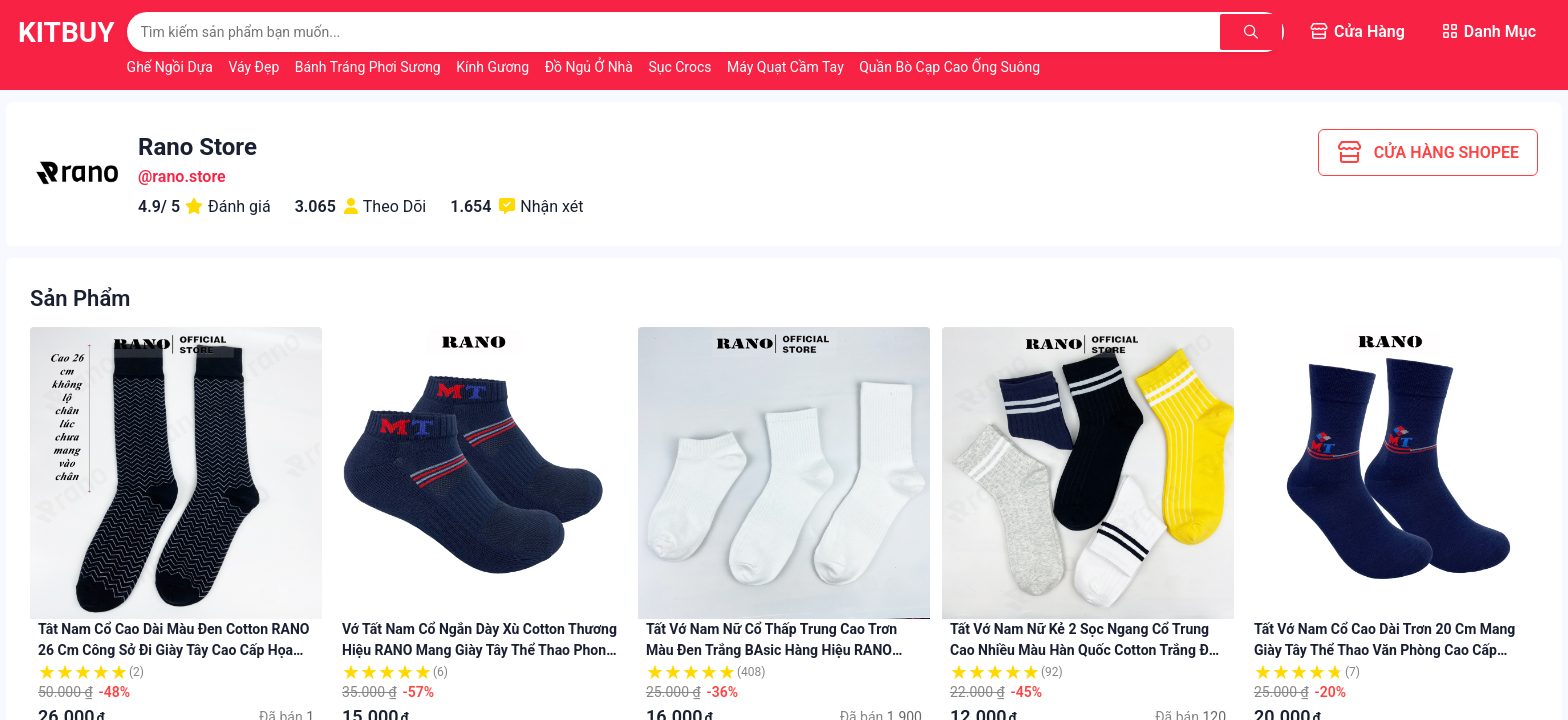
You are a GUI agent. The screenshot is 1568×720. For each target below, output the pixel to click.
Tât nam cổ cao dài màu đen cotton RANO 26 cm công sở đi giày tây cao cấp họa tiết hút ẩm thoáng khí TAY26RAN (173, 650)
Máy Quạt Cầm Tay (787, 67)
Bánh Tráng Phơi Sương (369, 67)
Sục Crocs (681, 67)
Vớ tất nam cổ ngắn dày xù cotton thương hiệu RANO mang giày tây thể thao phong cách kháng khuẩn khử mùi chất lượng (479, 650)
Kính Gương (494, 67)
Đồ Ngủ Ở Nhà (591, 67)
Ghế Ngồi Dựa (172, 67)
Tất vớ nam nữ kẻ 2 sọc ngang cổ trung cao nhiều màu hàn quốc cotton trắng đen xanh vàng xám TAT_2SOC (1087, 650)
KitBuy (66, 32)
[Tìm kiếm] (1251, 32)
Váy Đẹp (255, 67)
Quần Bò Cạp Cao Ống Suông (949, 67)
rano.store (188, 176)
